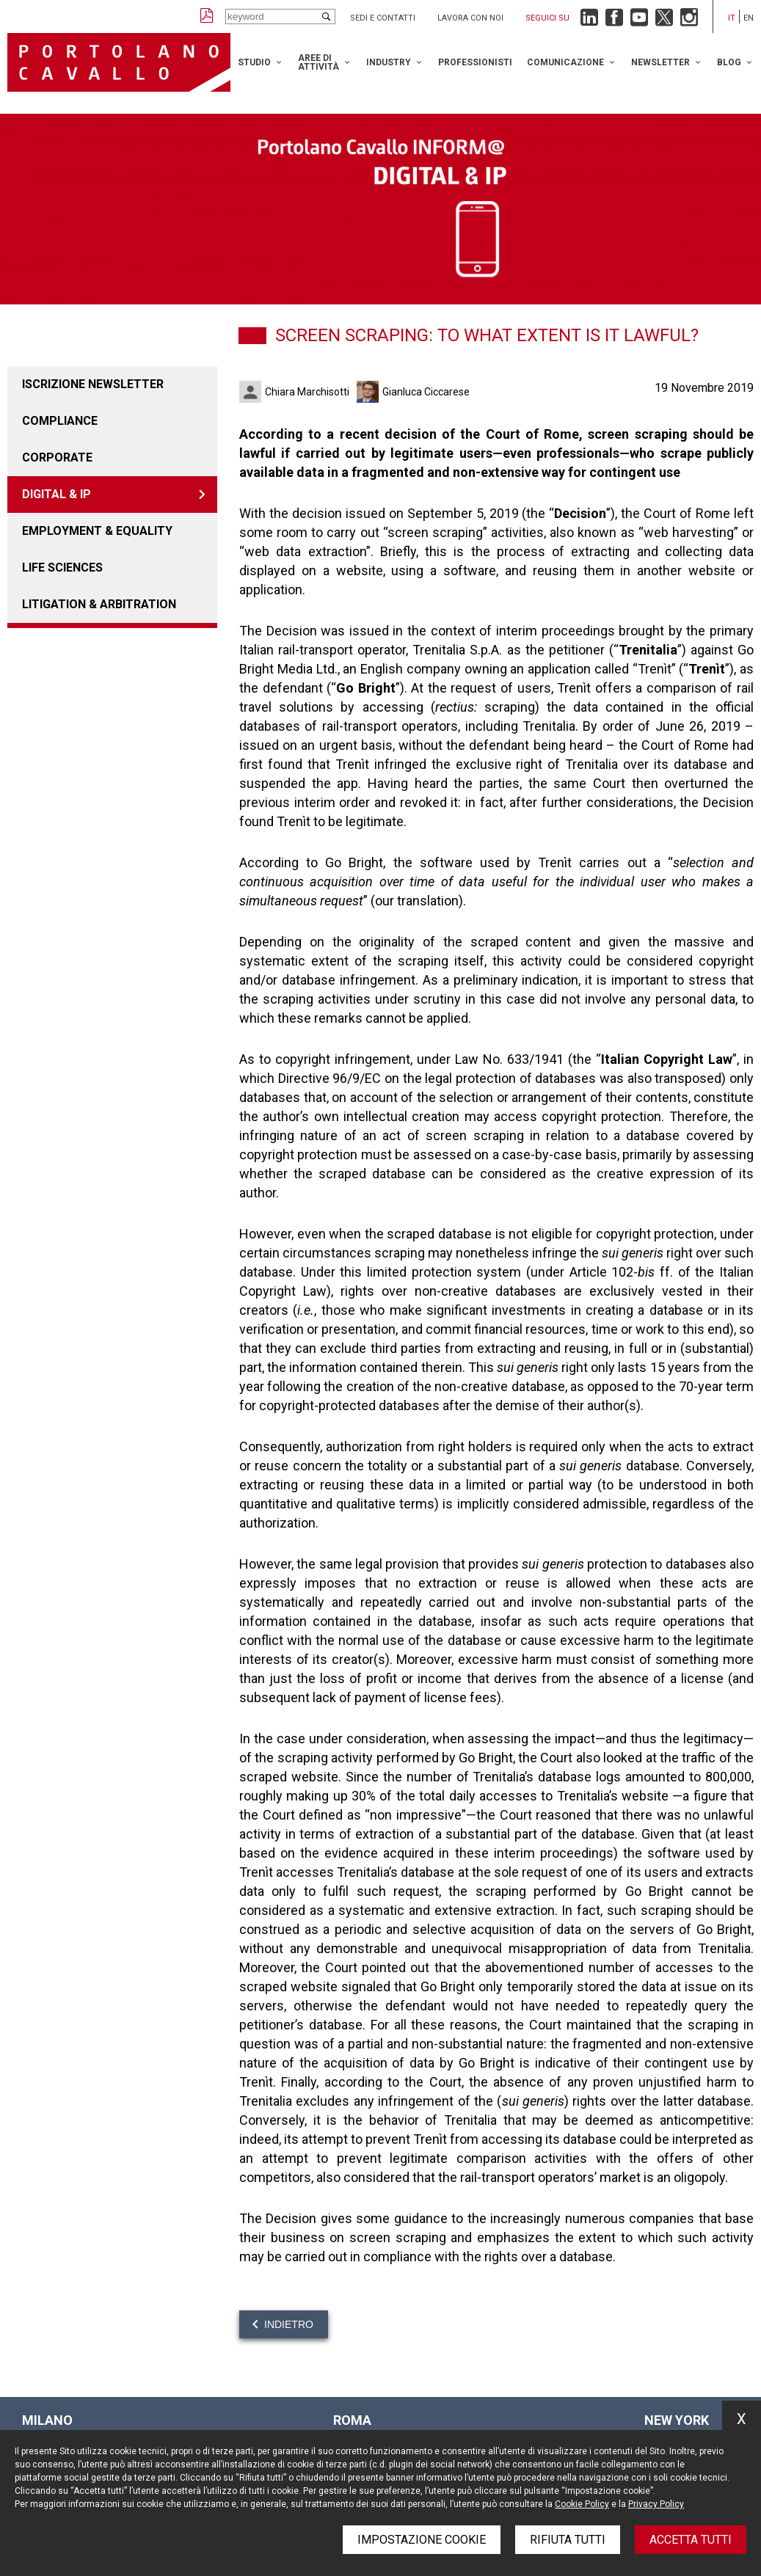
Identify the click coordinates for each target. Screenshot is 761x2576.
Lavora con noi (470, 18)
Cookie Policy (582, 2504)
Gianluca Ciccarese (426, 392)
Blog (729, 62)
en (748, 18)
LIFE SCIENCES (62, 567)
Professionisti (475, 62)
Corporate (57, 457)
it (731, 18)
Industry (388, 62)
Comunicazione (565, 62)
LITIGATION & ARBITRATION (99, 604)
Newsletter (660, 62)
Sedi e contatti (382, 18)
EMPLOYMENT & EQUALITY (97, 531)
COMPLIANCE (60, 421)
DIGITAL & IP (56, 494)
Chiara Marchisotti (307, 392)
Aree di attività (318, 62)
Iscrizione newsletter (93, 384)
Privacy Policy (656, 2504)
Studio (254, 62)
